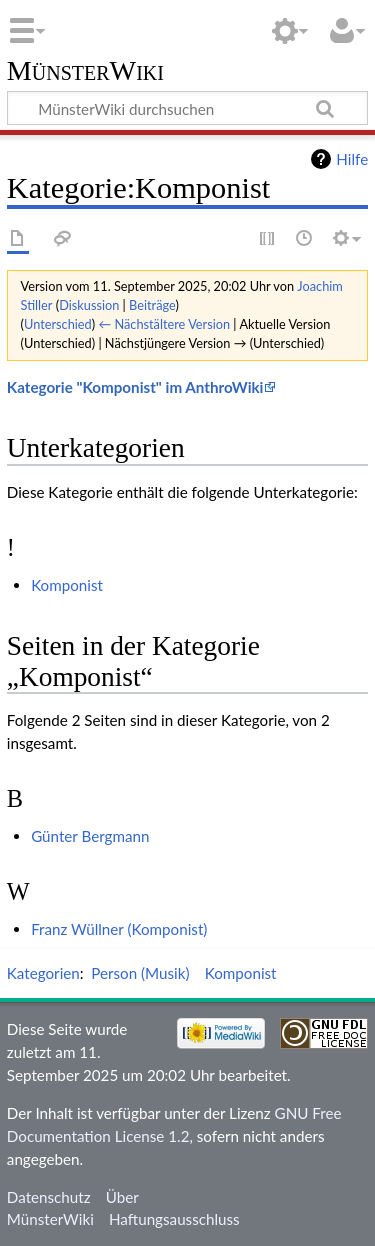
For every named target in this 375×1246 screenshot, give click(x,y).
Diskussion (89, 305)
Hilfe (352, 159)
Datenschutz (49, 1197)
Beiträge (152, 305)
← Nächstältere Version (164, 324)
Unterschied (58, 324)
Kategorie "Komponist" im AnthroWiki (135, 387)
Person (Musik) (140, 973)
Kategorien (43, 973)
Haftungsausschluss (174, 1219)
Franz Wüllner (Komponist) (119, 929)
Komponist (67, 585)
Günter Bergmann (90, 836)
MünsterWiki (85, 71)
